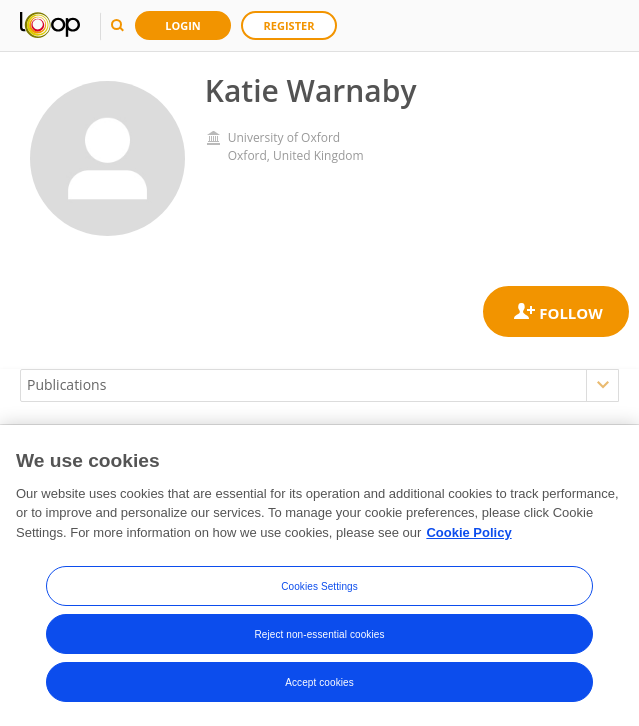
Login (183, 25)
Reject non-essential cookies (319, 635)
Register (289, 25)
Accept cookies (319, 683)
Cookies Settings (319, 587)
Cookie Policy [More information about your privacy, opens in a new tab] (468, 534)
